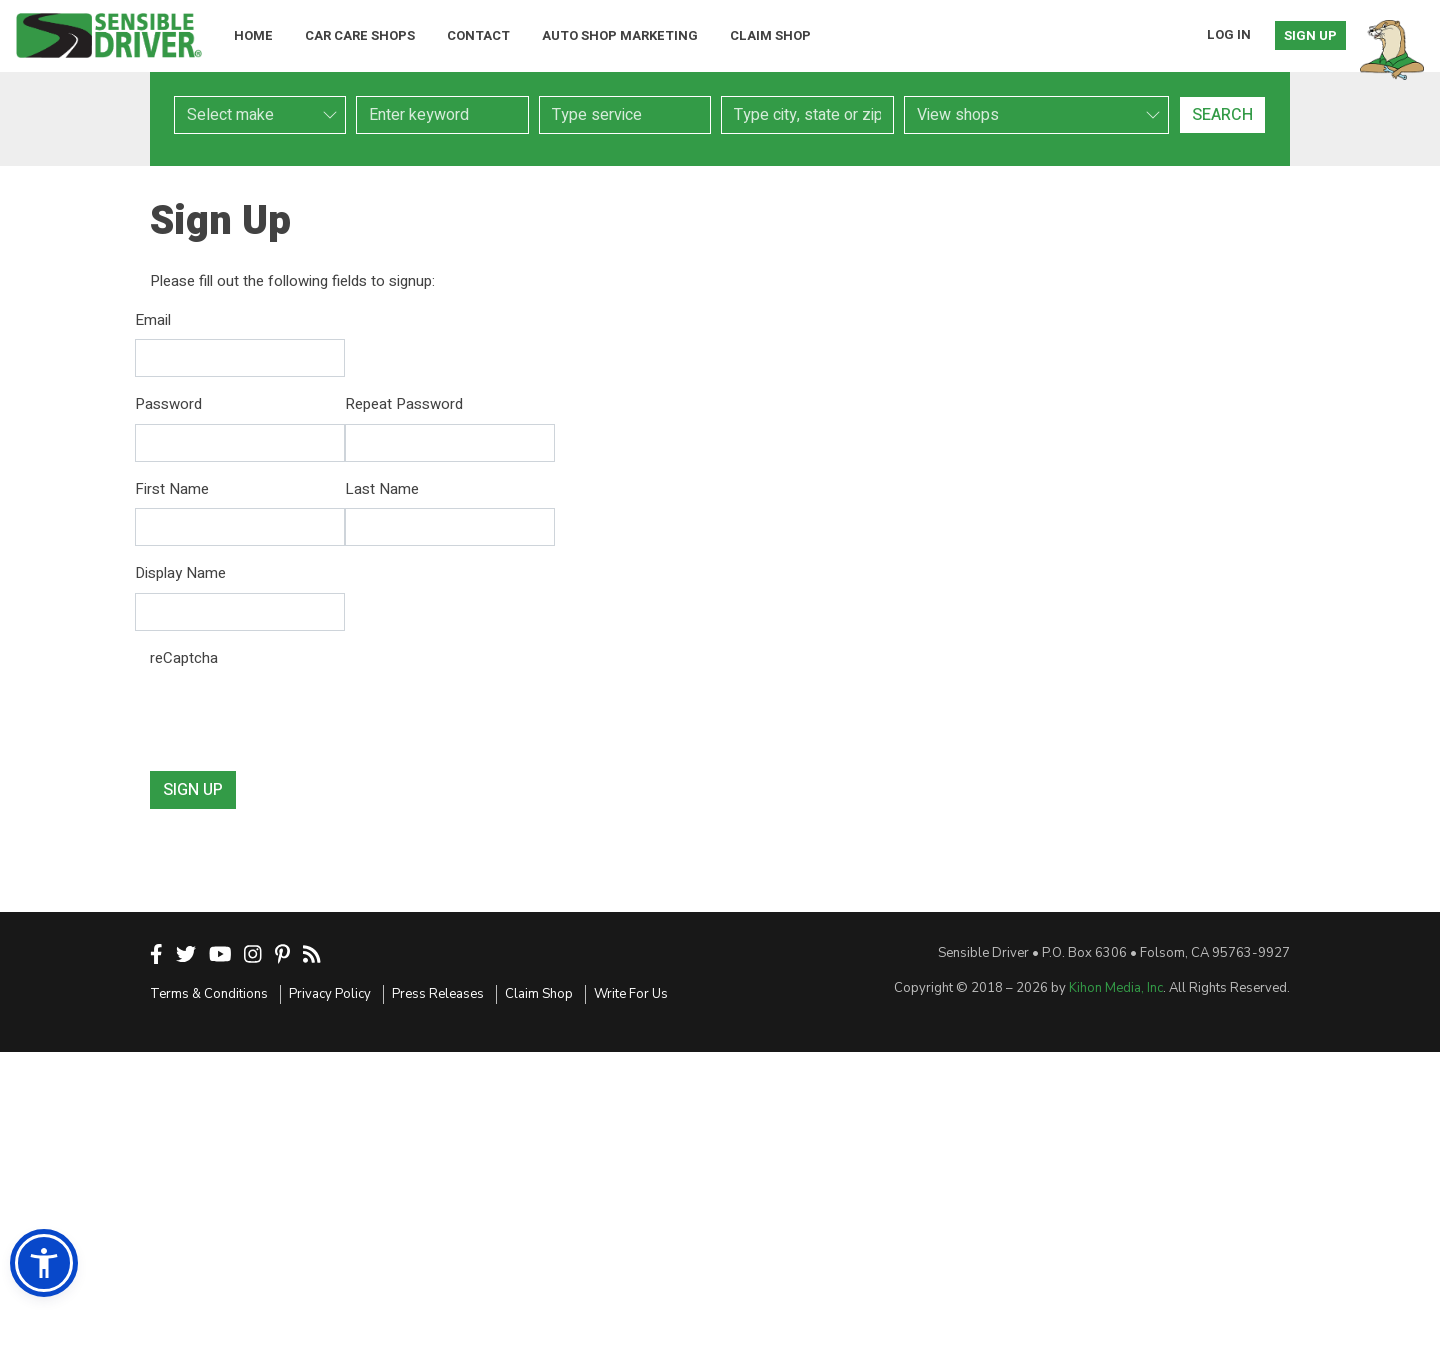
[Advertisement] (720, 1202)
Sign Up (1310, 35)
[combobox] (625, 115)
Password (168, 404)
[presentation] (302, 716)
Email (153, 320)
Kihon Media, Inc (1116, 988)
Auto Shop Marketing (620, 35)
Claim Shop (770, 35)
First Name (172, 489)
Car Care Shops (360, 35)
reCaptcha (184, 658)
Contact (478, 35)
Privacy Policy (330, 994)
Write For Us (631, 994)
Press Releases (438, 994)
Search (1222, 115)
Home (253, 35)
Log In (1229, 34)
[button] (44, 1263)
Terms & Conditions (209, 994)
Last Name (382, 489)
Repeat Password (404, 404)
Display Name (180, 573)
